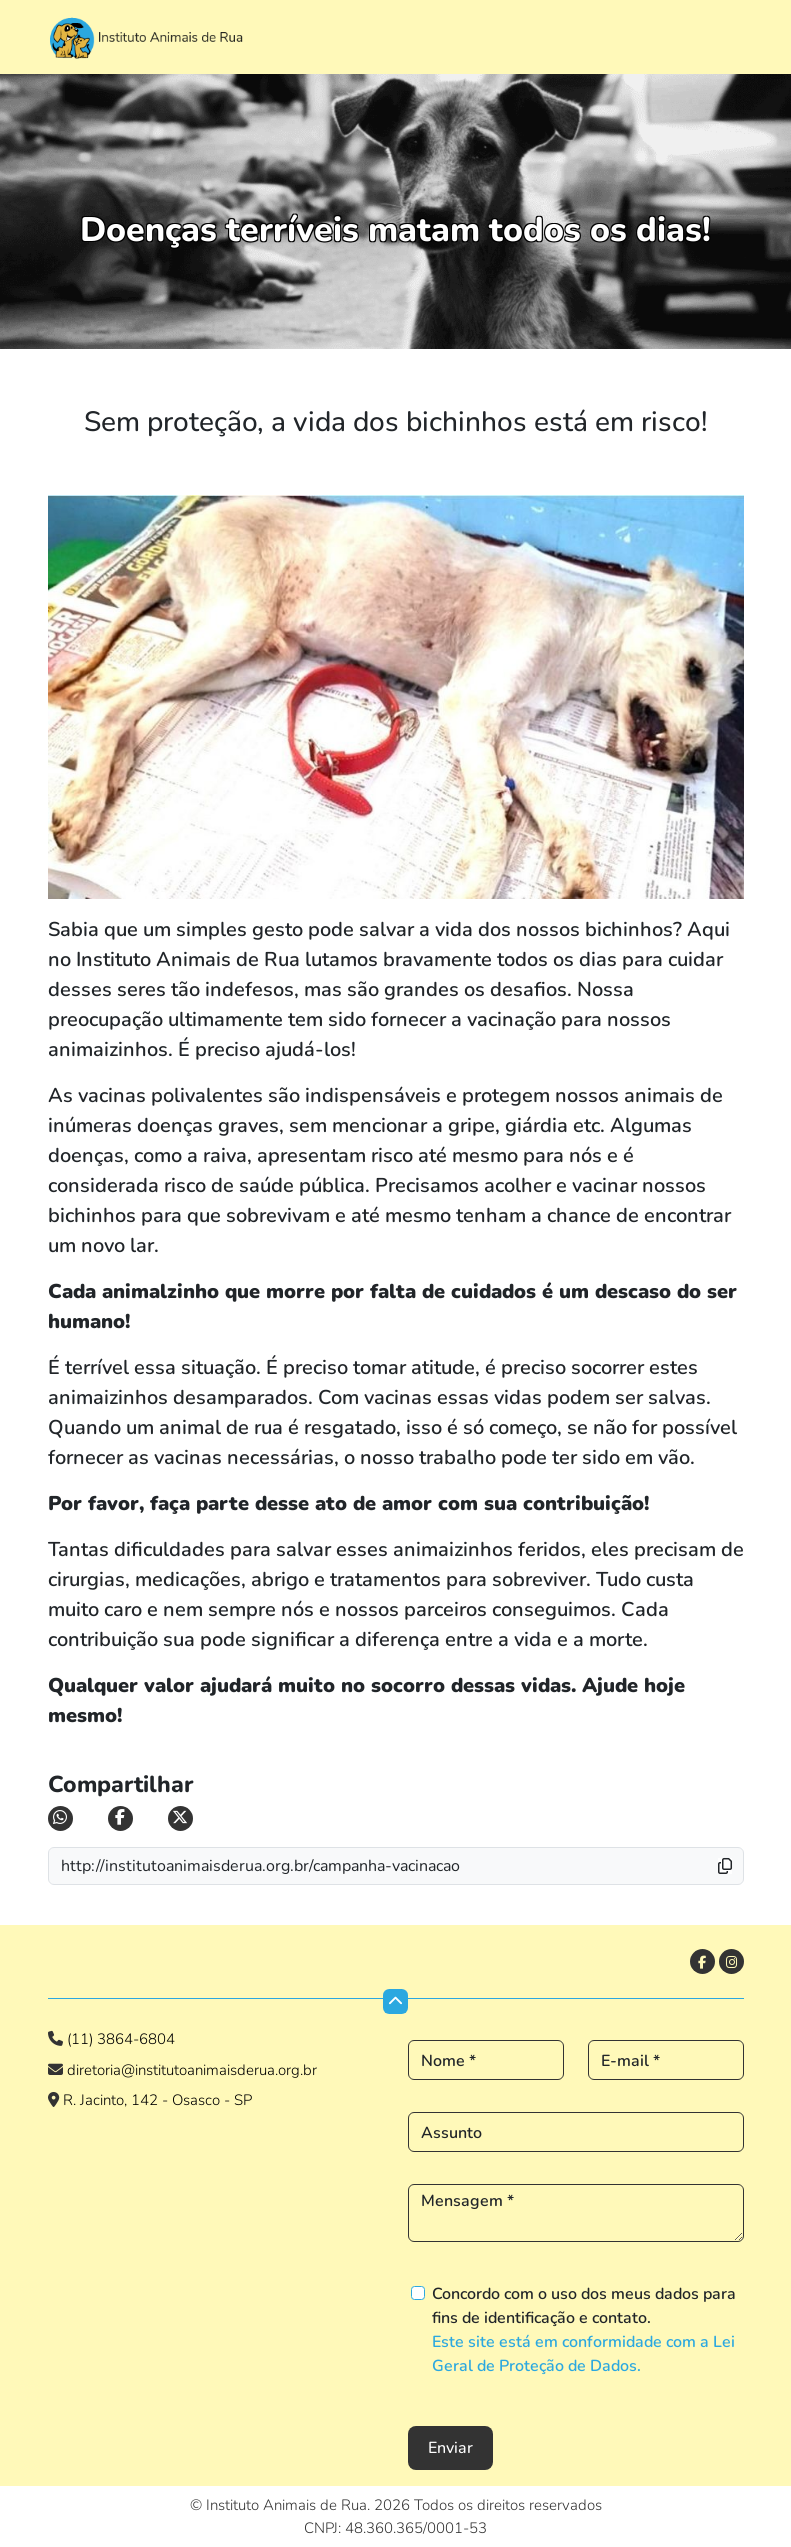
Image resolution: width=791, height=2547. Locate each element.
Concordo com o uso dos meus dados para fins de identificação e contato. (584, 2330)
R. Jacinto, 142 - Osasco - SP (157, 2100)
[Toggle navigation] (724, 32)
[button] (737, 1866)
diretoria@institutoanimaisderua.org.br (190, 2070)
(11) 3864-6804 (121, 2039)
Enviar (450, 2448)
